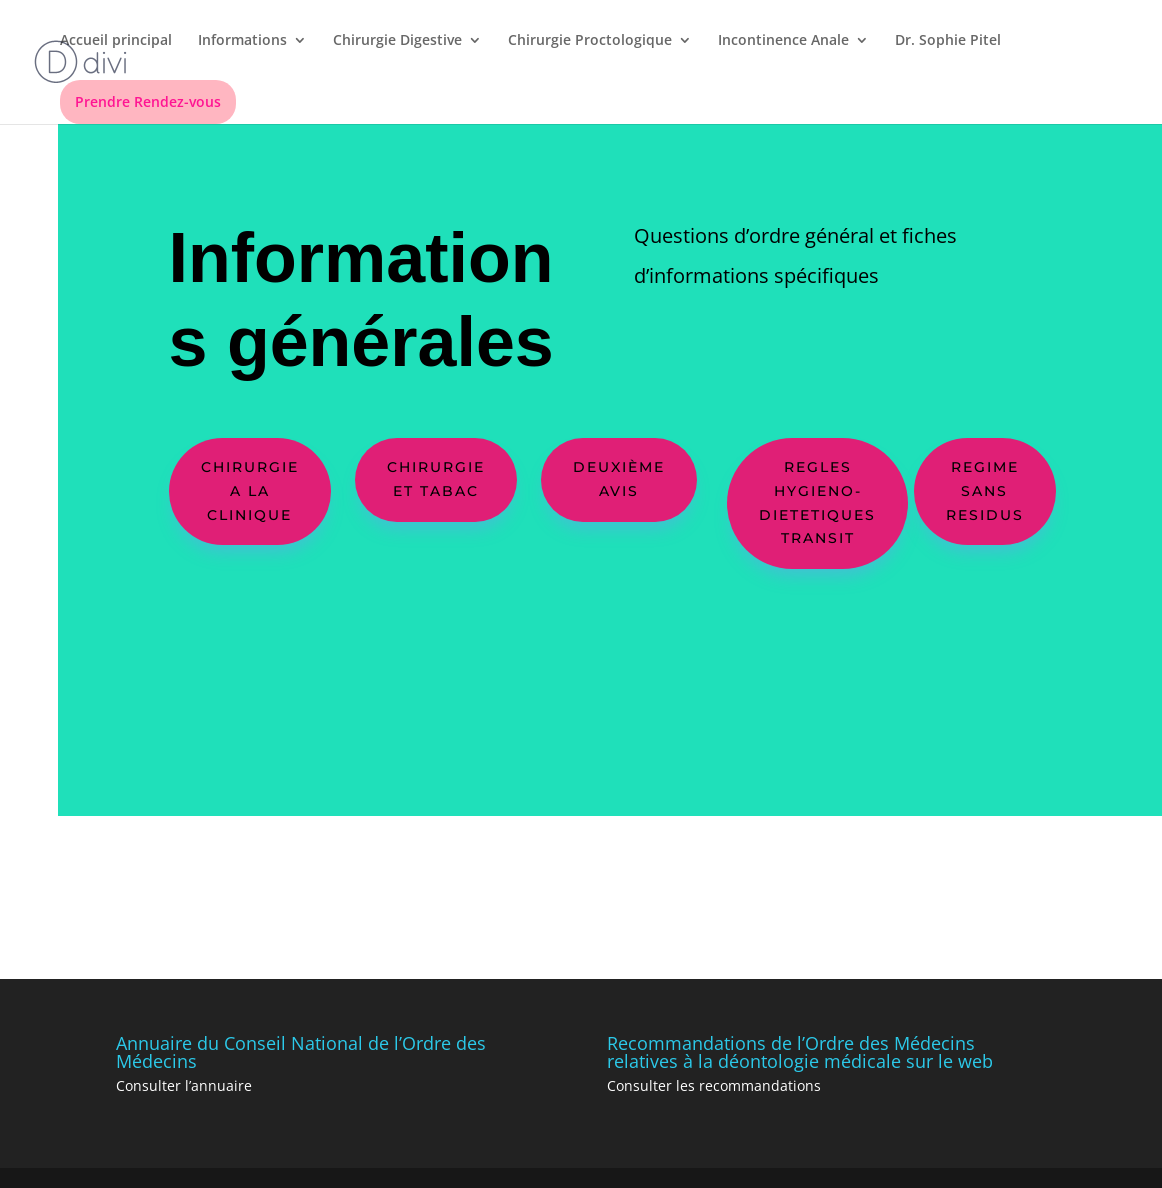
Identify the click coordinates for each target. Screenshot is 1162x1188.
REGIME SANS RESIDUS (985, 491)
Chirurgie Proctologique (590, 41)
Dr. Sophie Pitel (948, 41)
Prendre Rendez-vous (148, 101)
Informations (242, 41)
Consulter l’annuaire (184, 1085)
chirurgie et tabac (436, 479)
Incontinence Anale (783, 41)
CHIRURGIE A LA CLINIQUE (250, 491)
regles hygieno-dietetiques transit (817, 502)
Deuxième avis (619, 479)
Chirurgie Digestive (397, 41)
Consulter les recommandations (714, 1085)
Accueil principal (116, 41)
